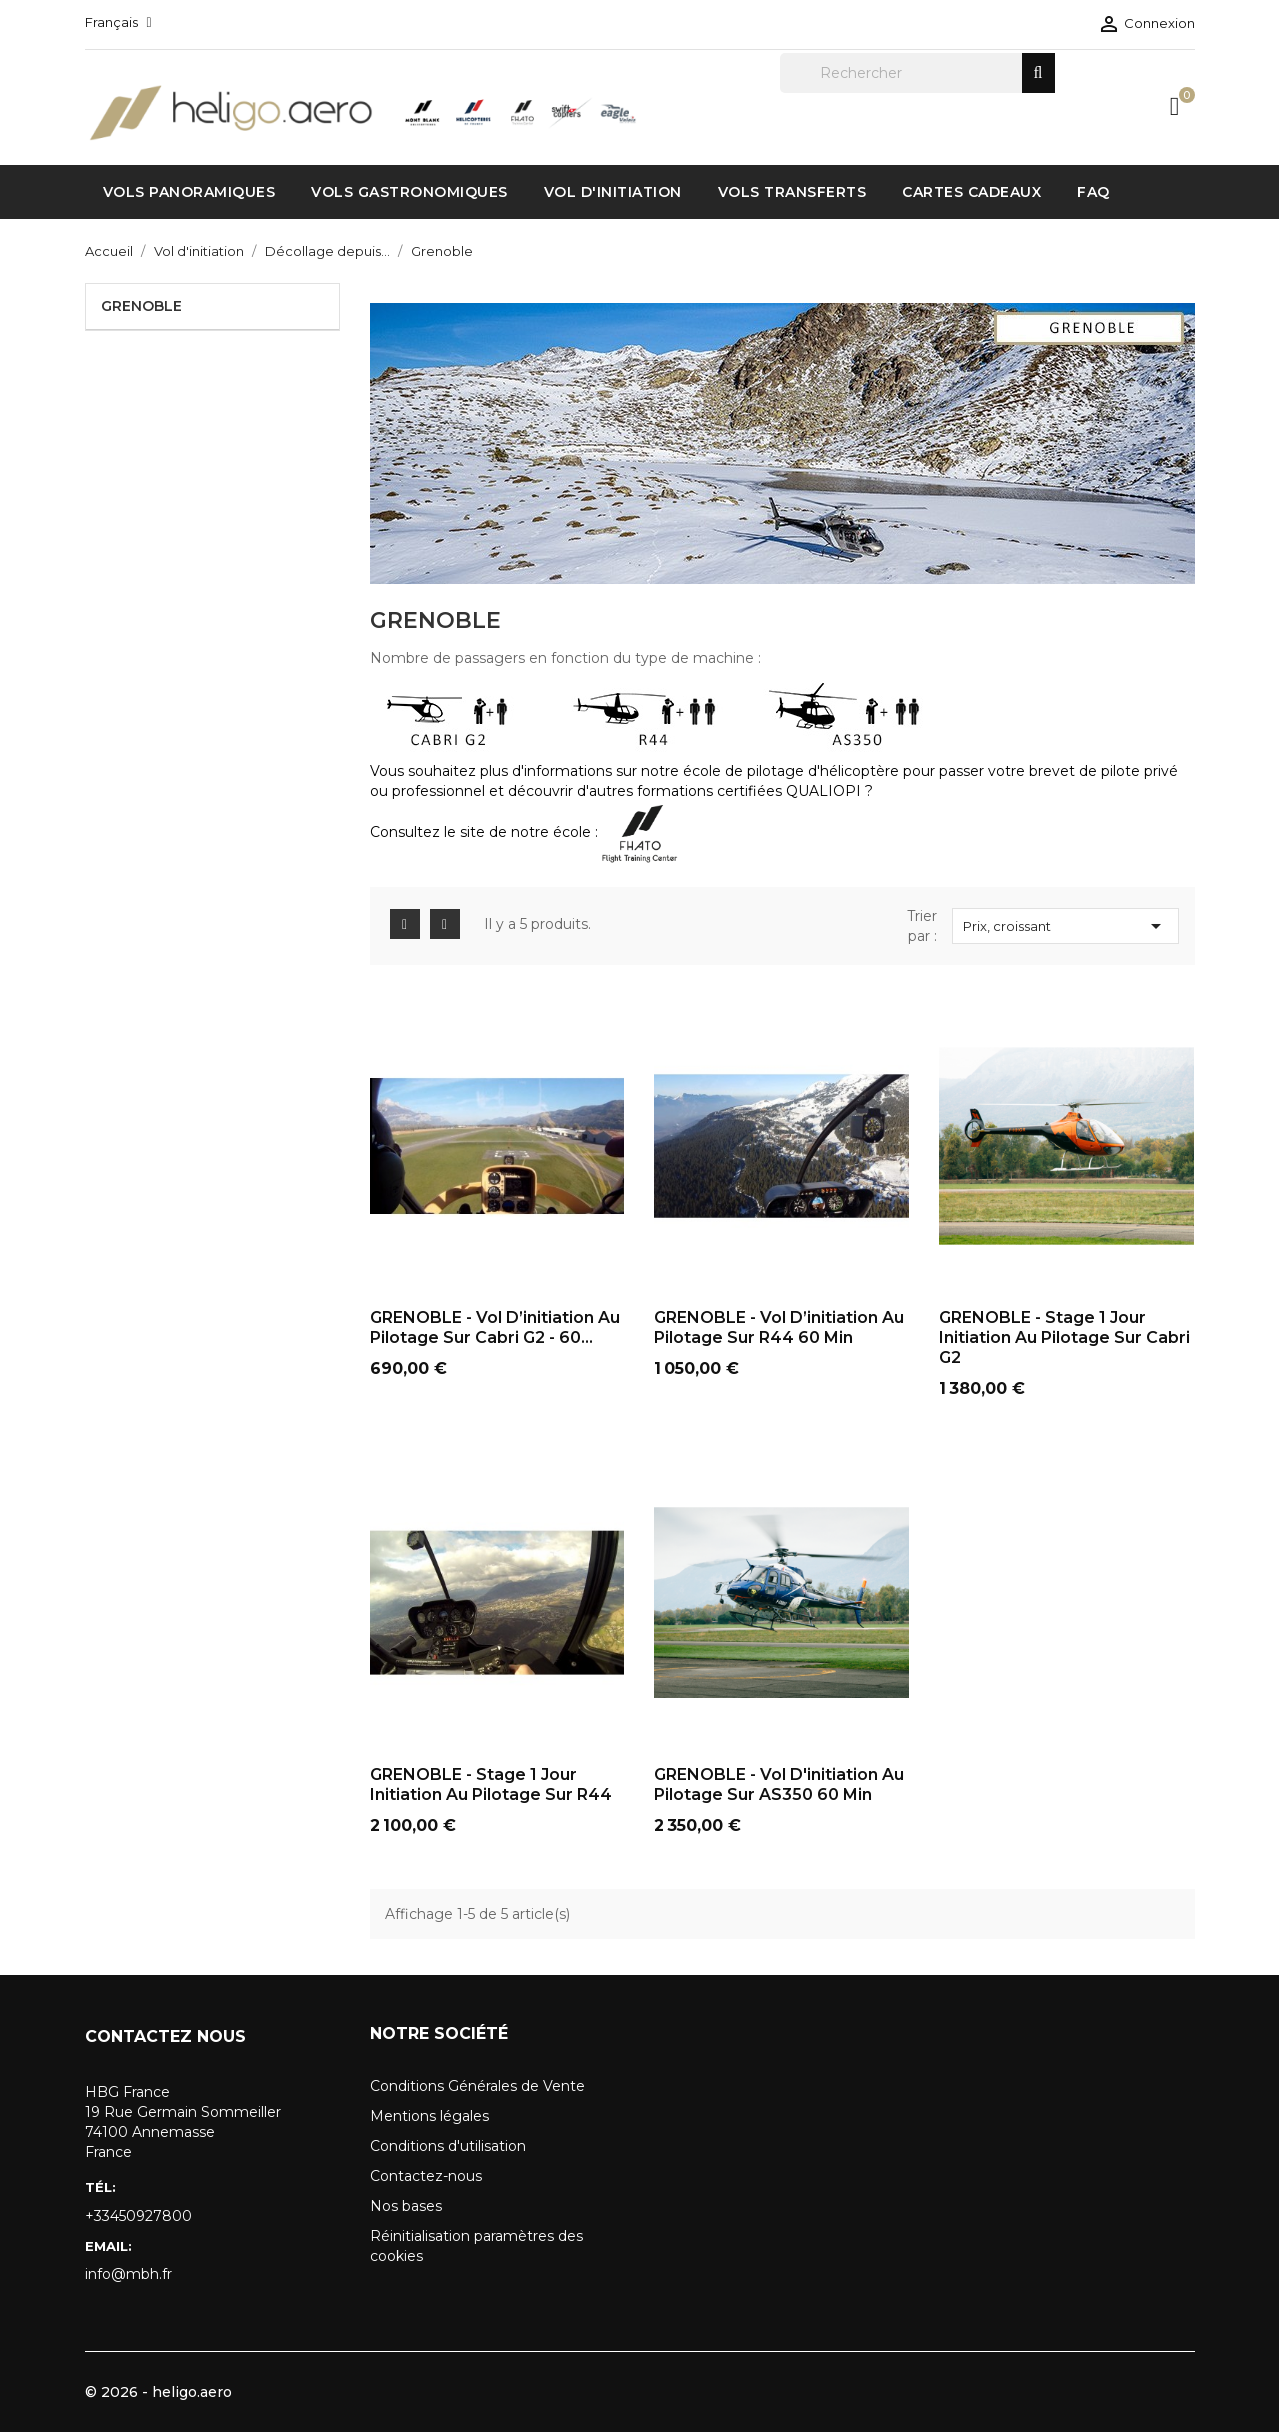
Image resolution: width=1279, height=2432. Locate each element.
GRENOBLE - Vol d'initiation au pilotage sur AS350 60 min (779, 1784)
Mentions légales (429, 2116)
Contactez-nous (426, 2176)
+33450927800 (138, 2216)
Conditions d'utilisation (448, 2146)
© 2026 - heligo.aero (158, 2392)
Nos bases (406, 2206)
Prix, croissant (1066, 926)
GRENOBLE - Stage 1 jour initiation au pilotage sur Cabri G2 (1064, 1337)
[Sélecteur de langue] (118, 22)
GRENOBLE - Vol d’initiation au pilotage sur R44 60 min (779, 1327)
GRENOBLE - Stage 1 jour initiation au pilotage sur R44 (491, 1784)
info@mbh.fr (128, 2274)
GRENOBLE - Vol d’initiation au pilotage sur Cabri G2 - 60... (495, 1327)
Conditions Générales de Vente (477, 2086)
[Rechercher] (917, 73)
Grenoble (141, 306)
